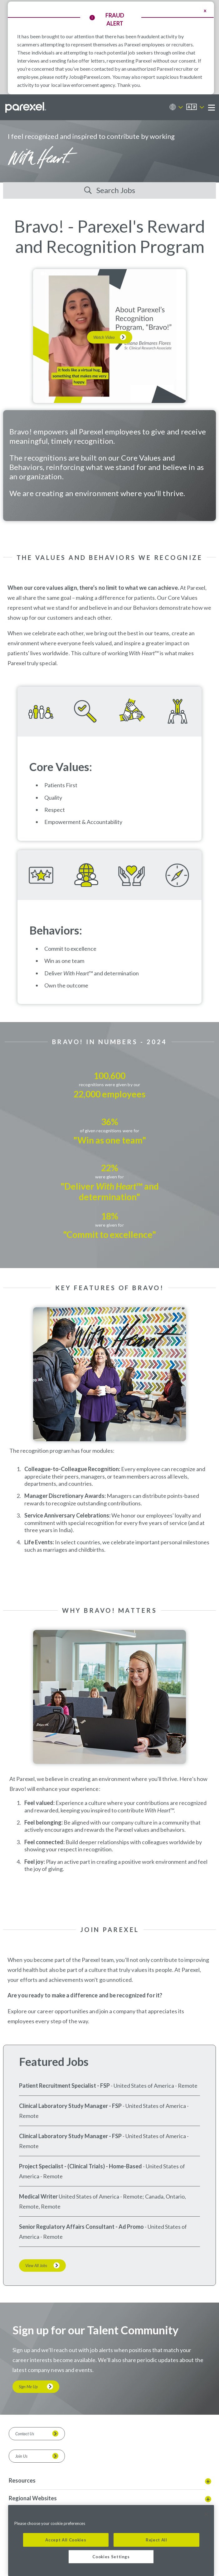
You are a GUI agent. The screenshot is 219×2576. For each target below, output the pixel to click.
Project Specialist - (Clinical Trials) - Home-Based (80, 2166)
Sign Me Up (28, 2386)
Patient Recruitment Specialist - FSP (64, 2085)
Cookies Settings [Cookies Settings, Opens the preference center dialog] (111, 2556)
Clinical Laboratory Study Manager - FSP (70, 2105)
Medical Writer (38, 2196)
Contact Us (24, 2433)
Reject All (156, 2539)
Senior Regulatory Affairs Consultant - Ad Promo (81, 2226)
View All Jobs (36, 2265)
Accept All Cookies (65, 2539)
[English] (195, 107)
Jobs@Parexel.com (89, 77)
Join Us (21, 2456)
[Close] (206, 2514)
